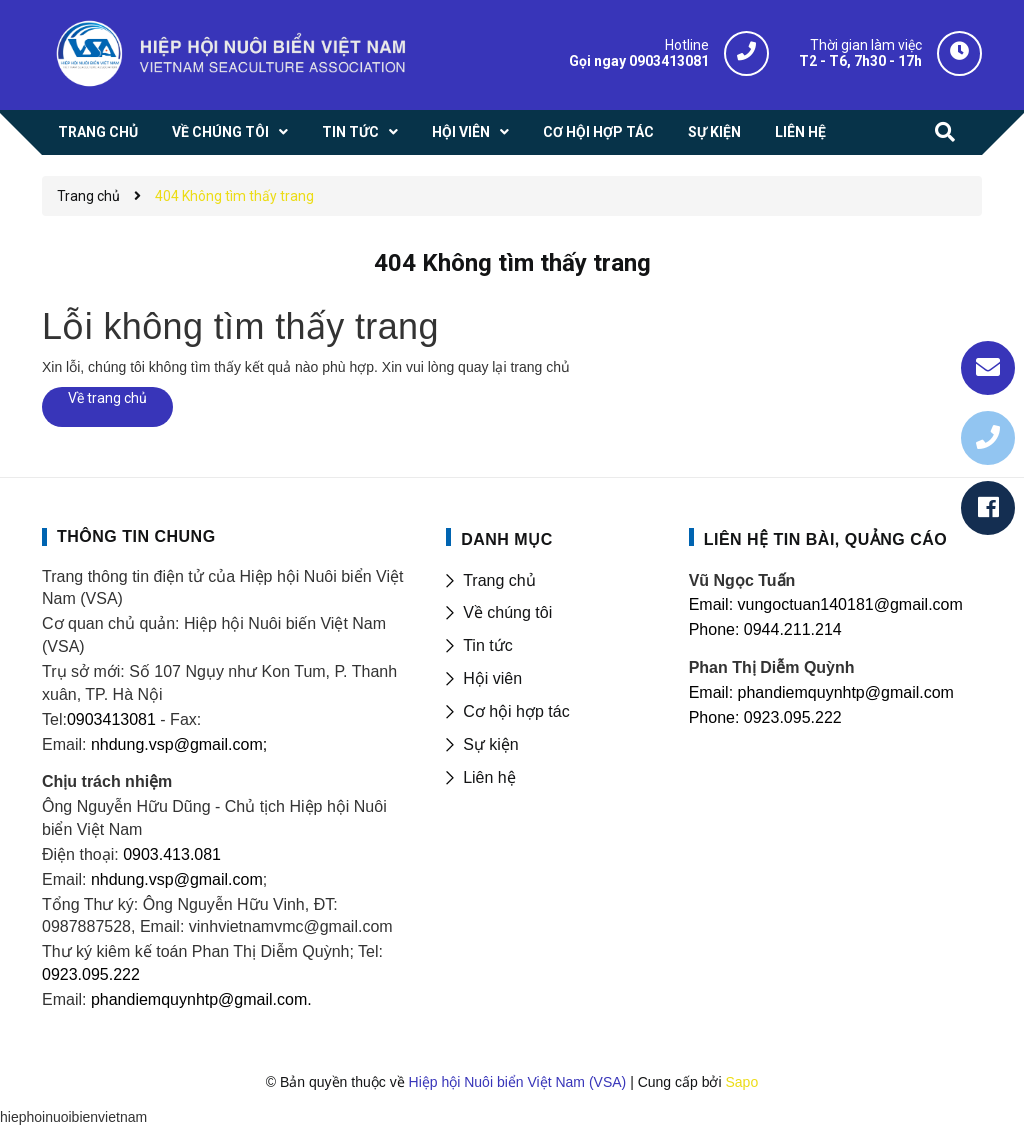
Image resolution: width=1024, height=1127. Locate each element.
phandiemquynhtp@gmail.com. (201, 999)
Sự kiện (491, 744)
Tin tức (488, 645)
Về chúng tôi (507, 612)
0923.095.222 (91, 974)
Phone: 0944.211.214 (765, 629)
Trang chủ (499, 580)
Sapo (741, 1082)
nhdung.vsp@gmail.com (177, 879)
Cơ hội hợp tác (516, 711)
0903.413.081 (172, 854)
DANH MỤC (507, 539)
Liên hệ (489, 777)
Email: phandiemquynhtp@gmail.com (821, 692)
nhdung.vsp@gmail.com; (179, 744)
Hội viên (492, 678)
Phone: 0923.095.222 (765, 717)
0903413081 (111, 719)
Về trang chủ (107, 398)
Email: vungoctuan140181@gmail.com (826, 604)
